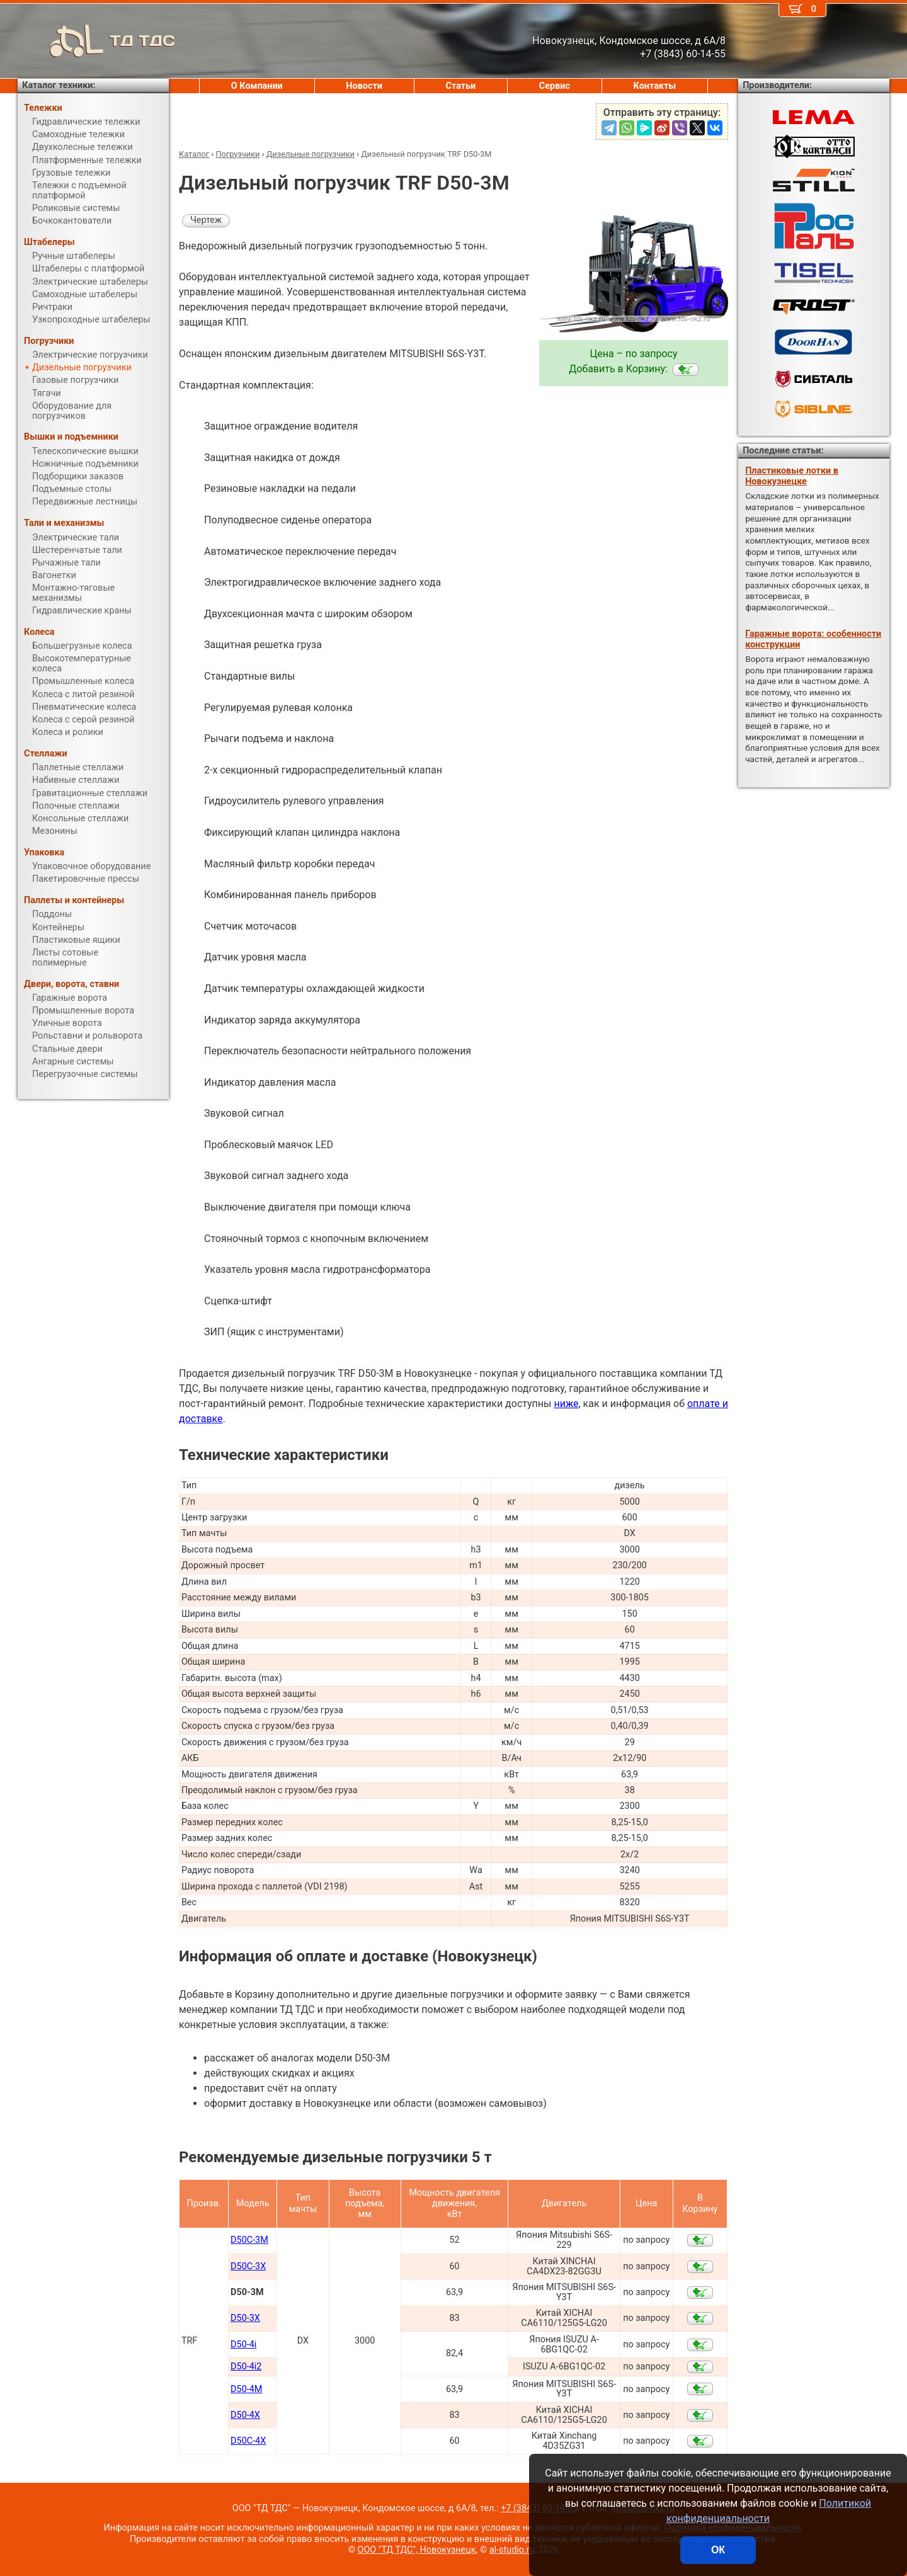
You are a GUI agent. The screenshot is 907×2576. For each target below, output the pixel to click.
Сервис (554, 86)
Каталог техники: (58, 85)
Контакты (655, 86)
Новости (364, 86)
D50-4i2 (246, 2366)
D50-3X (245, 2318)
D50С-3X (248, 2266)
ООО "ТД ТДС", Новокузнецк (417, 2550)
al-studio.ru (512, 2550)
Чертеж (206, 220)
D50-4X (245, 2415)
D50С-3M (249, 2240)
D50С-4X (248, 2441)
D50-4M (246, 2389)
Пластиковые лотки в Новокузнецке (791, 476)
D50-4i (243, 2344)
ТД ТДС (96, 41)
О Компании (257, 86)
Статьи (460, 86)
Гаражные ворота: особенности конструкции (813, 639)
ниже (566, 1404)
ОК (718, 2550)
